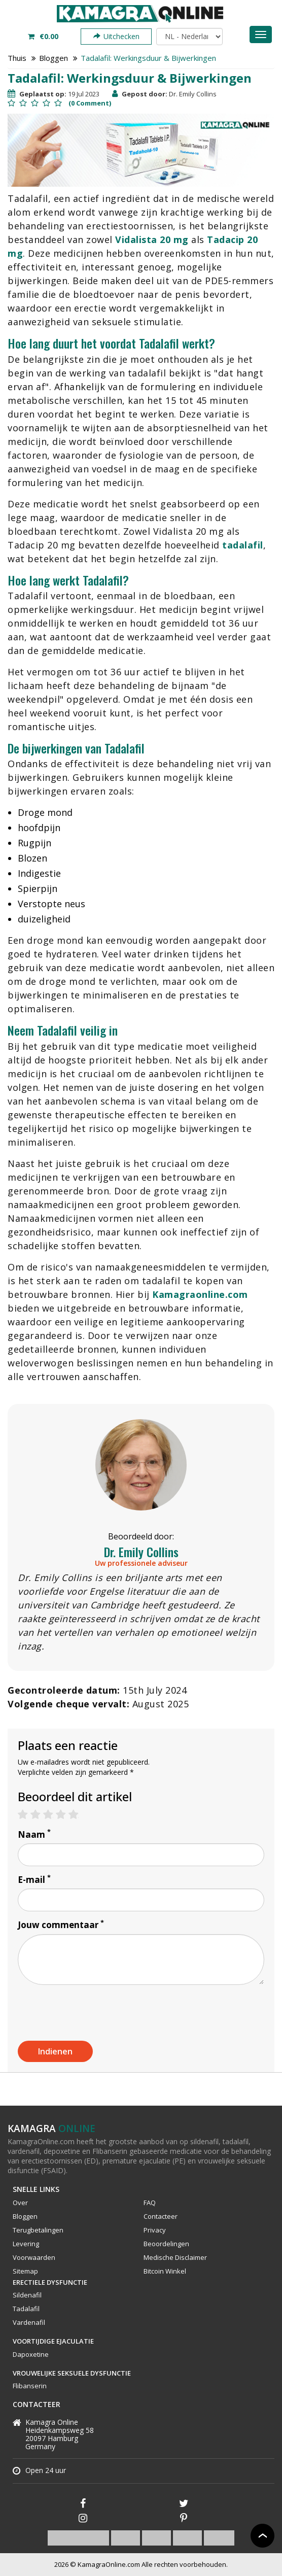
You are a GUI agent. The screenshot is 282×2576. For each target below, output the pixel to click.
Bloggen (53, 58)
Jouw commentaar (61, 1925)
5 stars (78, 1815)
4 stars (65, 1815)
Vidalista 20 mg (152, 239)
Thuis (17, 58)
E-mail (34, 1879)
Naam (34, 1834)
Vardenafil (29, 2322)
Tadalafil (26, 2308)
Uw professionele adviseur (141, 1563)
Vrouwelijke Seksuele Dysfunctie (72, 2373)
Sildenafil (27, 2294)
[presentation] (95, 2012)
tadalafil (242, 545)
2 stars (40, 1815)
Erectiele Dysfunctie (50, 2282)
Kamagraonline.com (200, 1294)
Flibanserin (30, 2385)
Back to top (262, 2536)
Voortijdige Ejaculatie (53, 2341)
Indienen (55, 2051)
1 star (27, 1815)
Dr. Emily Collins (141, 1551)
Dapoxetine (31, 2354)
